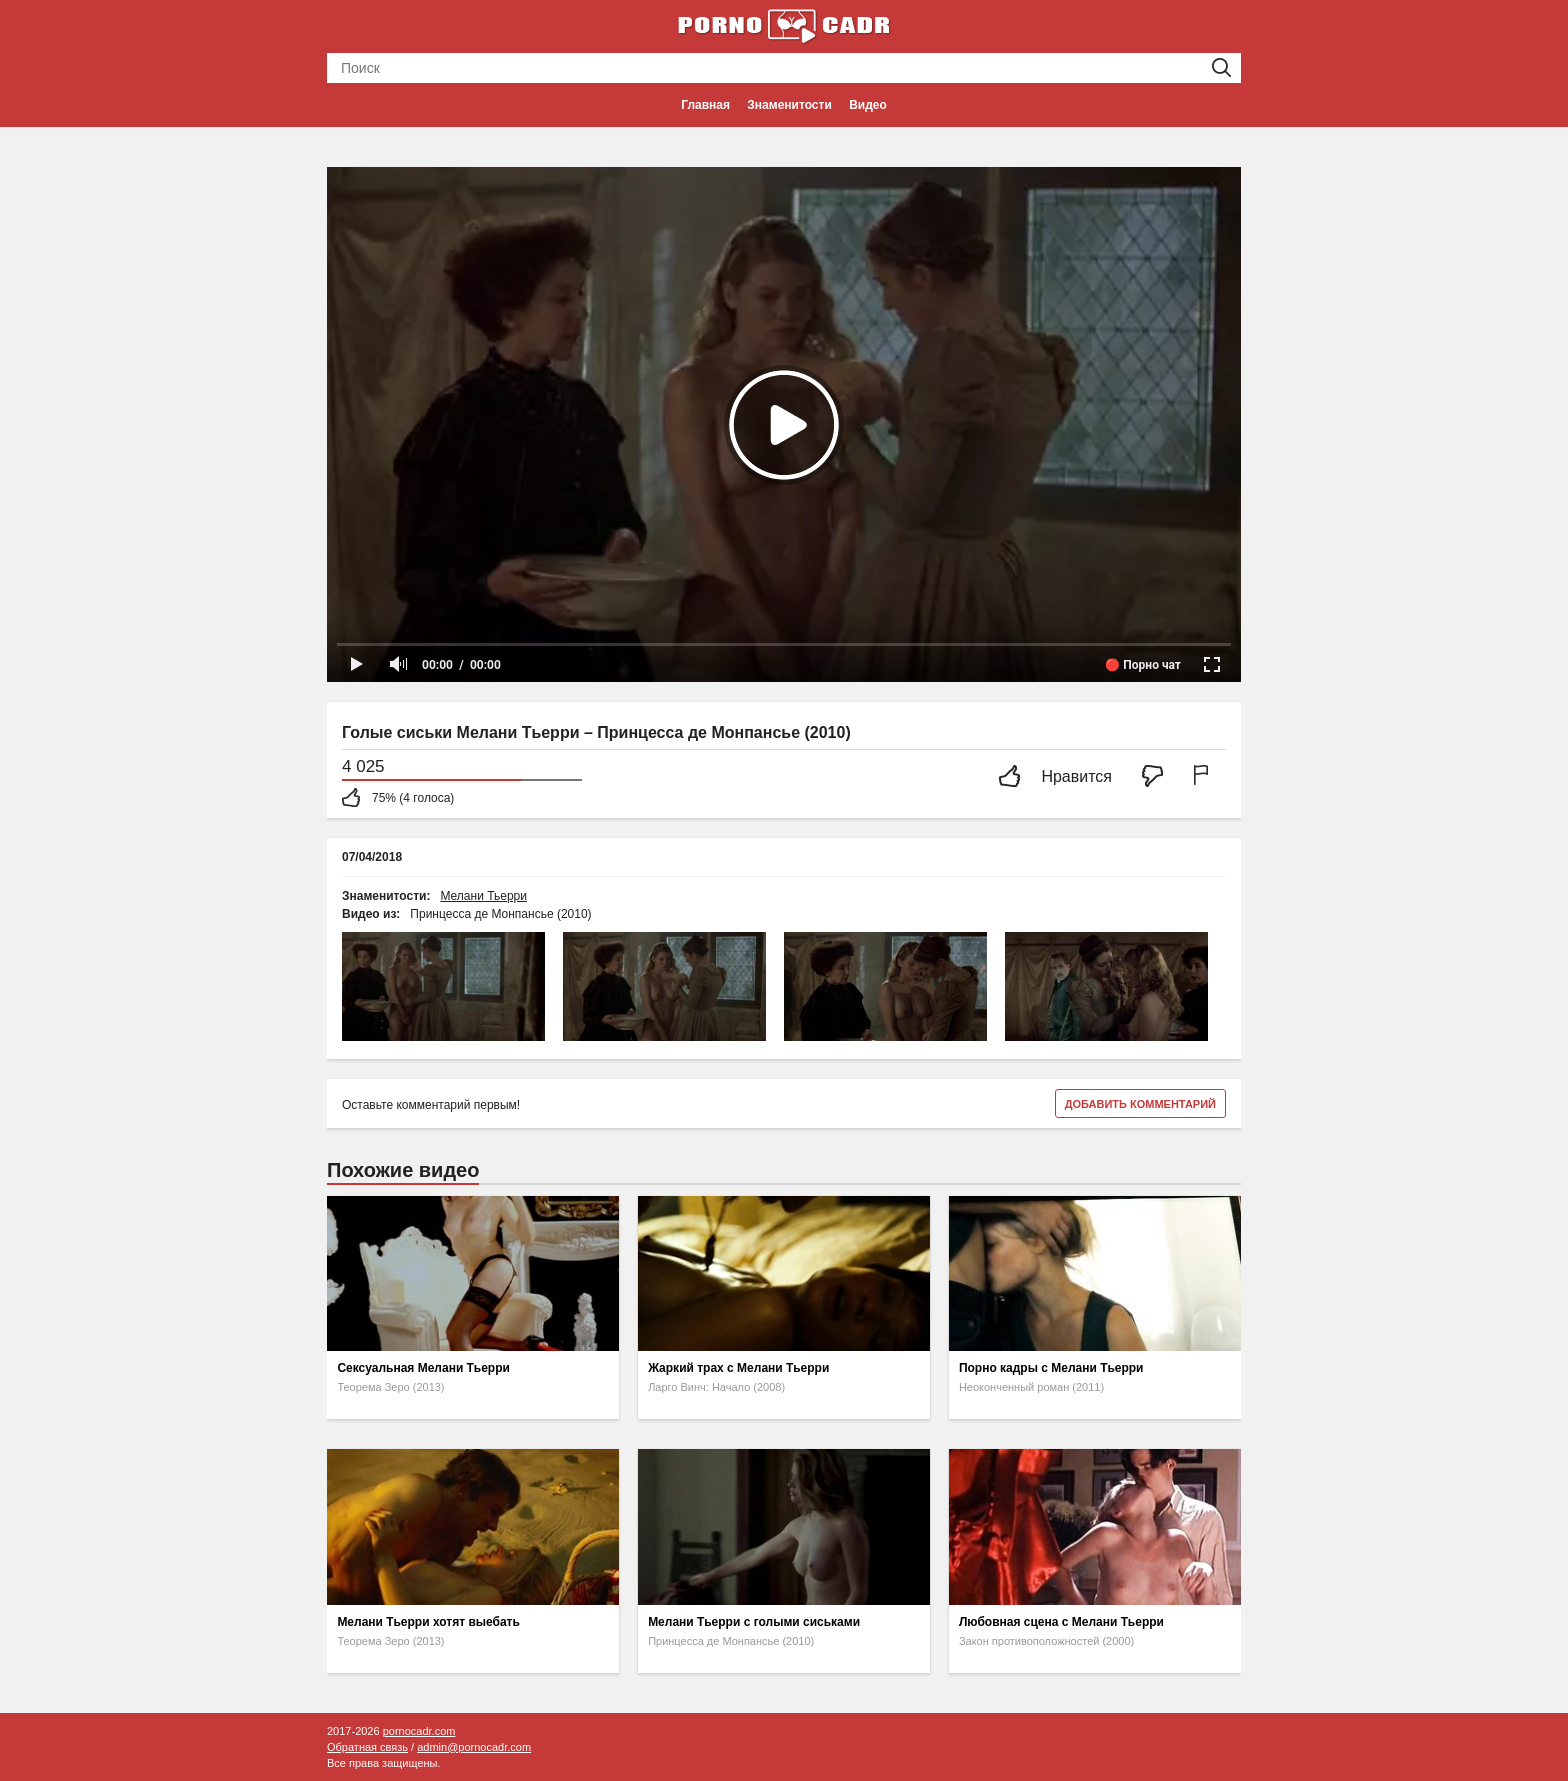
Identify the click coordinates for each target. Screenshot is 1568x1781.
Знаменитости (789, 105)
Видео (868, 105)
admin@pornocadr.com (474, 1747)
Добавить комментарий (1140, 1104)
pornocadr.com (419, 1731)
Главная (705, 105)
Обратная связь (367, 1747)
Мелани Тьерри (483, 896)
